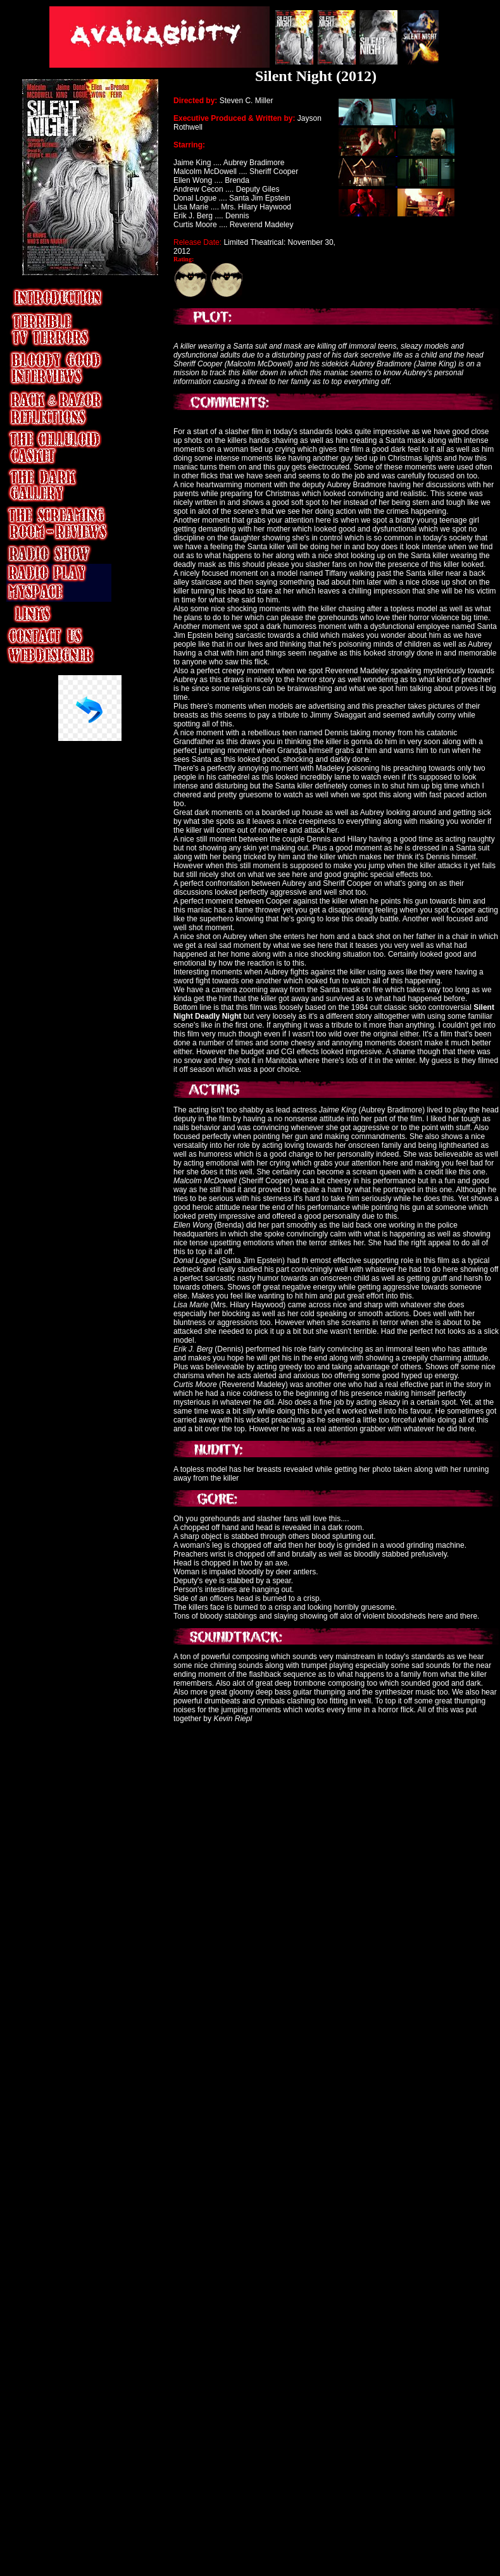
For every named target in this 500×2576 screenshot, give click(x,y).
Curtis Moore (195, 1384)
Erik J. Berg (194, 215)
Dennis (237, 215)
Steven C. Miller (245, 100)
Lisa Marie (192, 206)
